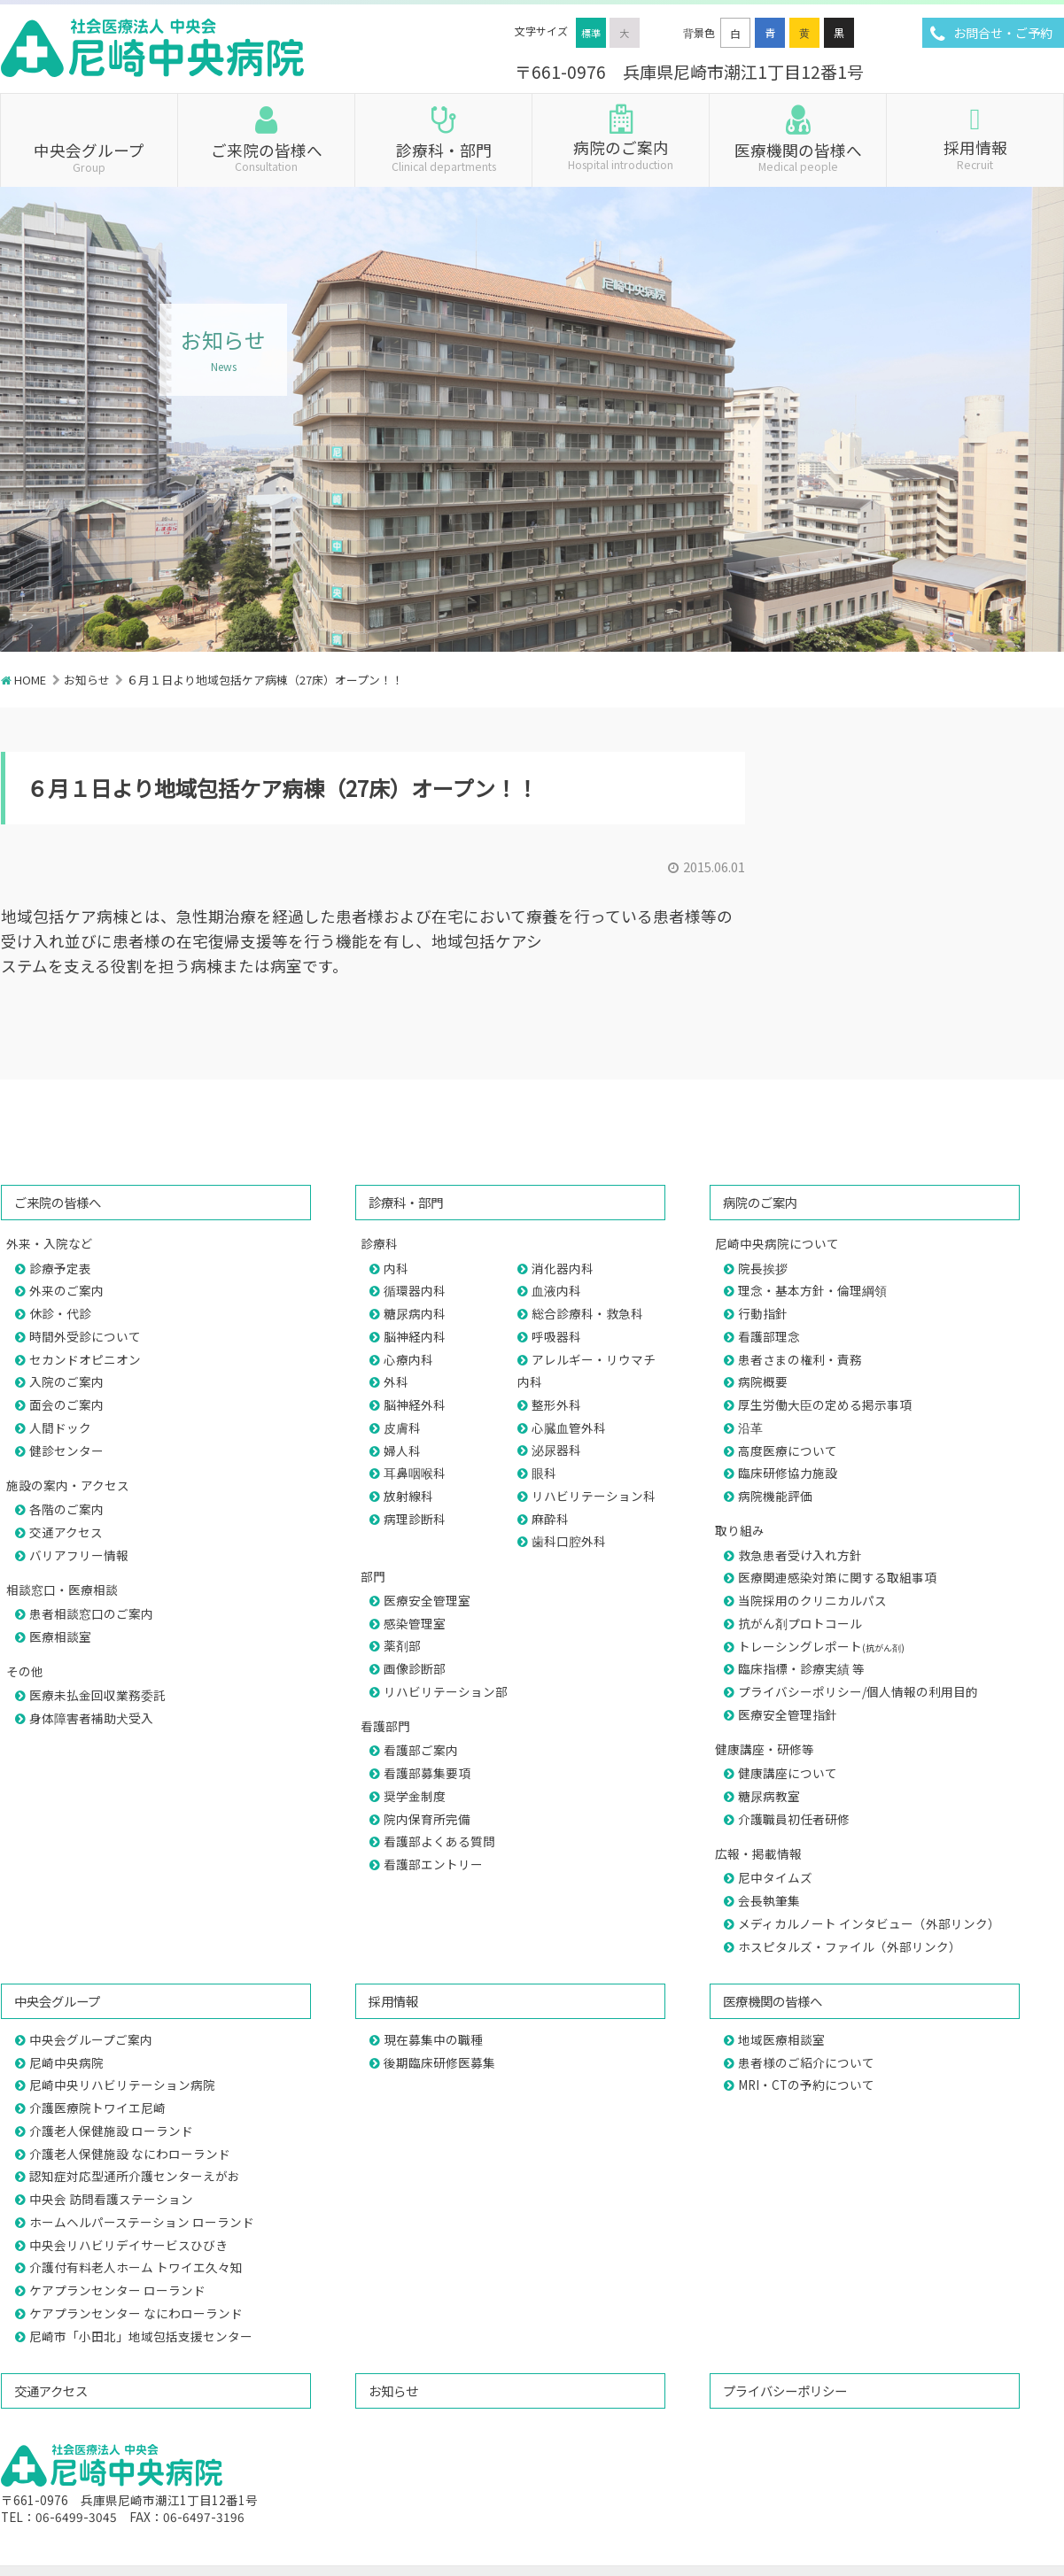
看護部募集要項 (427, 1773)
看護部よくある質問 (439, 1841)
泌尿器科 (556, 1449)
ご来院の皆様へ (266, 156)
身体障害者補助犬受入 (91, 1718)
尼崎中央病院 (66, 2062)
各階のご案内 (66, 1509)
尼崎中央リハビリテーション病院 (122, 2084)
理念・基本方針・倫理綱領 (812, 1290)
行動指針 (763, 1313)
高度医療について (787, 1450)
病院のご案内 (620, 153)
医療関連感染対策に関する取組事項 (837, 1577)
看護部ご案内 (421, 1750)
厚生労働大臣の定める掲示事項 (825, 1404)
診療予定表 (60, 1268)
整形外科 (556, 1404)
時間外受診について (85, 1336)
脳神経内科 (415, 1336)
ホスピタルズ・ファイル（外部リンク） (849, 1946)
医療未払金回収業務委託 (97, 1695)
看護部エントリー (433, 1864)
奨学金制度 (415, 1796)
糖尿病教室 (769, 1796)
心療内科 (408, 1359)
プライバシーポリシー (785, 2390)
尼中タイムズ (775, 1877)
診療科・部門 (443, 156)
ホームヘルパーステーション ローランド (141, 2222)
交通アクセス (66, 1532)
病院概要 (763, 1381)
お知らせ (87, 679)
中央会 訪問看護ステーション (111, 2199)
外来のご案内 (66, 1290)
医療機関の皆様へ (798, 156)
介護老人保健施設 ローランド (111, 2130)
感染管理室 (415, 1623)
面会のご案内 (66, 1404)
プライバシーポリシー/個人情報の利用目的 (858, 1691)
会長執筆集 (769, 1900)
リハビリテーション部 (446, 1691)
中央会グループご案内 (90, 2039)
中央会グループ (89, 156)
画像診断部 (415, 1668)
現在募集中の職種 (433, 2039)
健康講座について (787, 1773)
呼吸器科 (556, 1336)
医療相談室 (60, 1636)
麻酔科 (550, 1519)
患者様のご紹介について (806, 2062)
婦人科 (402, 1450)
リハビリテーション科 (594, 1496)
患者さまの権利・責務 (800, 1359)
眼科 (544, 1472)
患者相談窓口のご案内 (91, 1613)
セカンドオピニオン (85, 1359)
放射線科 (408, 1496)
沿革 (750, 1427)
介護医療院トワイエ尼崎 (97, 2107)
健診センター (66, 1450)
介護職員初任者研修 (794, 1819)
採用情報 (975, 153)
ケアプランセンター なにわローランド (136, 2313)
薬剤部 (402, 1645)
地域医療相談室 (781, 2039)
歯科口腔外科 (569, 1541)
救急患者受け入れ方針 (800, 1555)
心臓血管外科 (569, 1427)
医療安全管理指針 (787, 1714)
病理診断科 (415, 1519)
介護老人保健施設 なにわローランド (129, 2153)
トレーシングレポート (821, 1646)
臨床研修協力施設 (787, 1472)
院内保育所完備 (427, 1819)
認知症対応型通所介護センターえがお (134, 2176)
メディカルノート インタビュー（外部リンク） (869, 1923)
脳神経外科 (415, 1404)
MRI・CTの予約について (806, 2084)
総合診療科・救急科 (587, 1313)
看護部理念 (769, 1336)
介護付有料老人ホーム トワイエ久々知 (136, 2267)
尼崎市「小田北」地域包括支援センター (140, 2336)
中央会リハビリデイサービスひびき (128, 2245)
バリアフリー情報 (78, 1555)
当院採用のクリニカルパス (812, 1600)
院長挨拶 (763, 1268)
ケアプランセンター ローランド (117, 2290)
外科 (396, 1381)
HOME (30, 679)
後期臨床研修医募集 (439, 2062)
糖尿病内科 (415, 1313)
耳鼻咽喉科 (415, 1472)
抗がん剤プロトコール (800, 1623)
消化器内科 (563, 1268)
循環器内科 (415, 1290)
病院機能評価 (775, 1496)
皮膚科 (402, 1427)
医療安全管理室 (427, 1600)
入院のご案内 (66, 1381)
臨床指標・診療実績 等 (801, 1668)
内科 (396, 1268)
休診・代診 (60, 1313)
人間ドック (60, 1427)
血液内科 (556, 1290)
